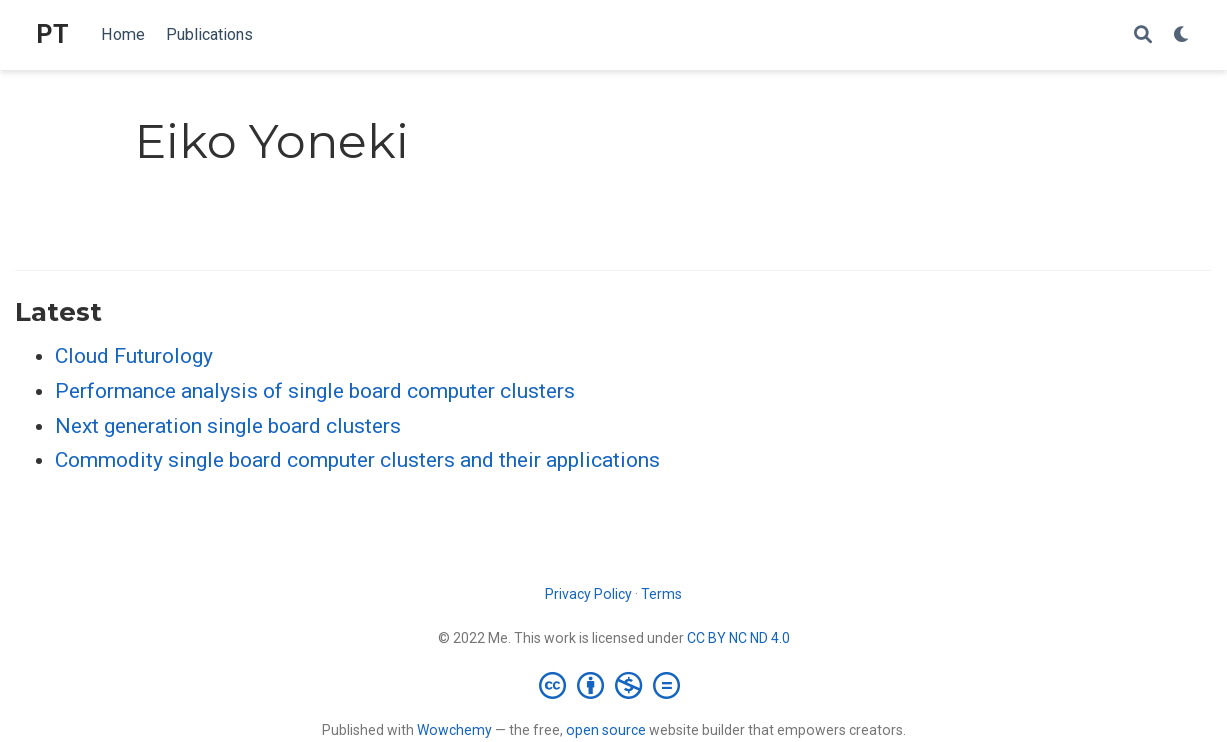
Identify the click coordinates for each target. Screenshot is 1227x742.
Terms (661, 594)
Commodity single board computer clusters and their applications (357, 460)
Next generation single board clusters (228, 426)
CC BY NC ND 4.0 (738, 638)
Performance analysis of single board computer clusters (315, 391)
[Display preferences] (1182, 35)
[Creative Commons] (613, 685)
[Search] (1143, 35)
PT (52, 34)
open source (606, 730)
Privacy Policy (588, 594)
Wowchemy (454, 730)
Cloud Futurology (134, 356)
